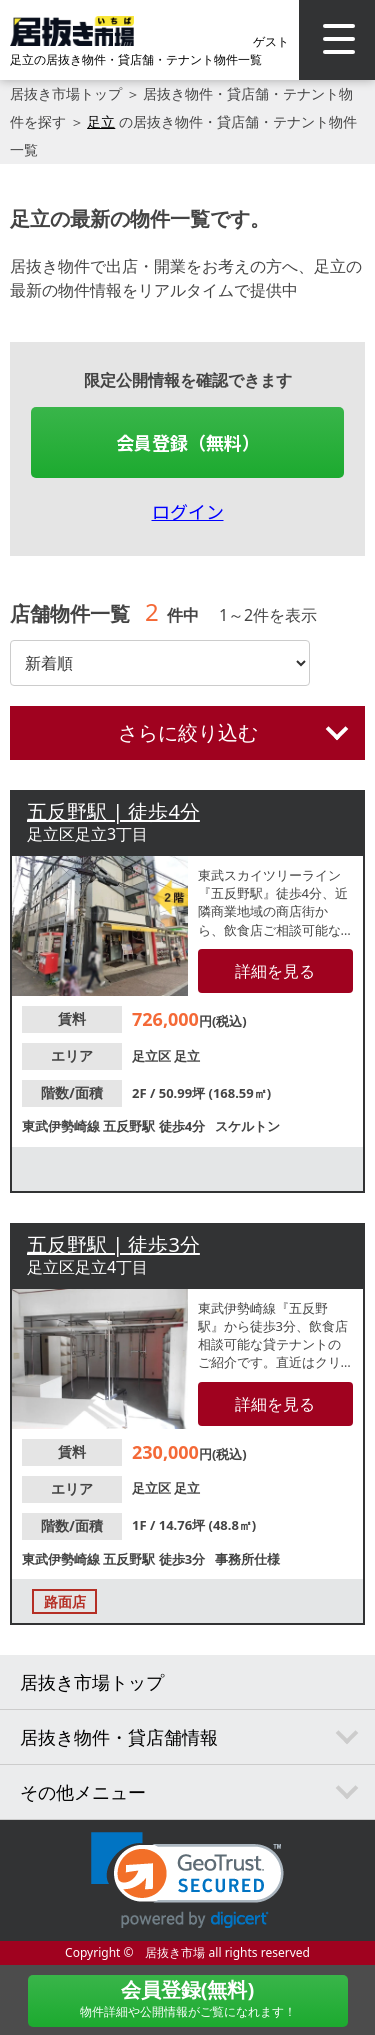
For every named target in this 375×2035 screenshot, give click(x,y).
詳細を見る (275, 971)
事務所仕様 (247, 1559)
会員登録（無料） (188, 442)
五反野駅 (130, 1126)
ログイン (188, 511)
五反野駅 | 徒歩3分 (113, 1244)
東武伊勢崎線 (62, 1126)
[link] (187, 1880)
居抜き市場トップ (66, 93)
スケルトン (247, 1126)
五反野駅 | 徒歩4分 (113, 811)
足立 (101, 121)
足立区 (153, 1056)
